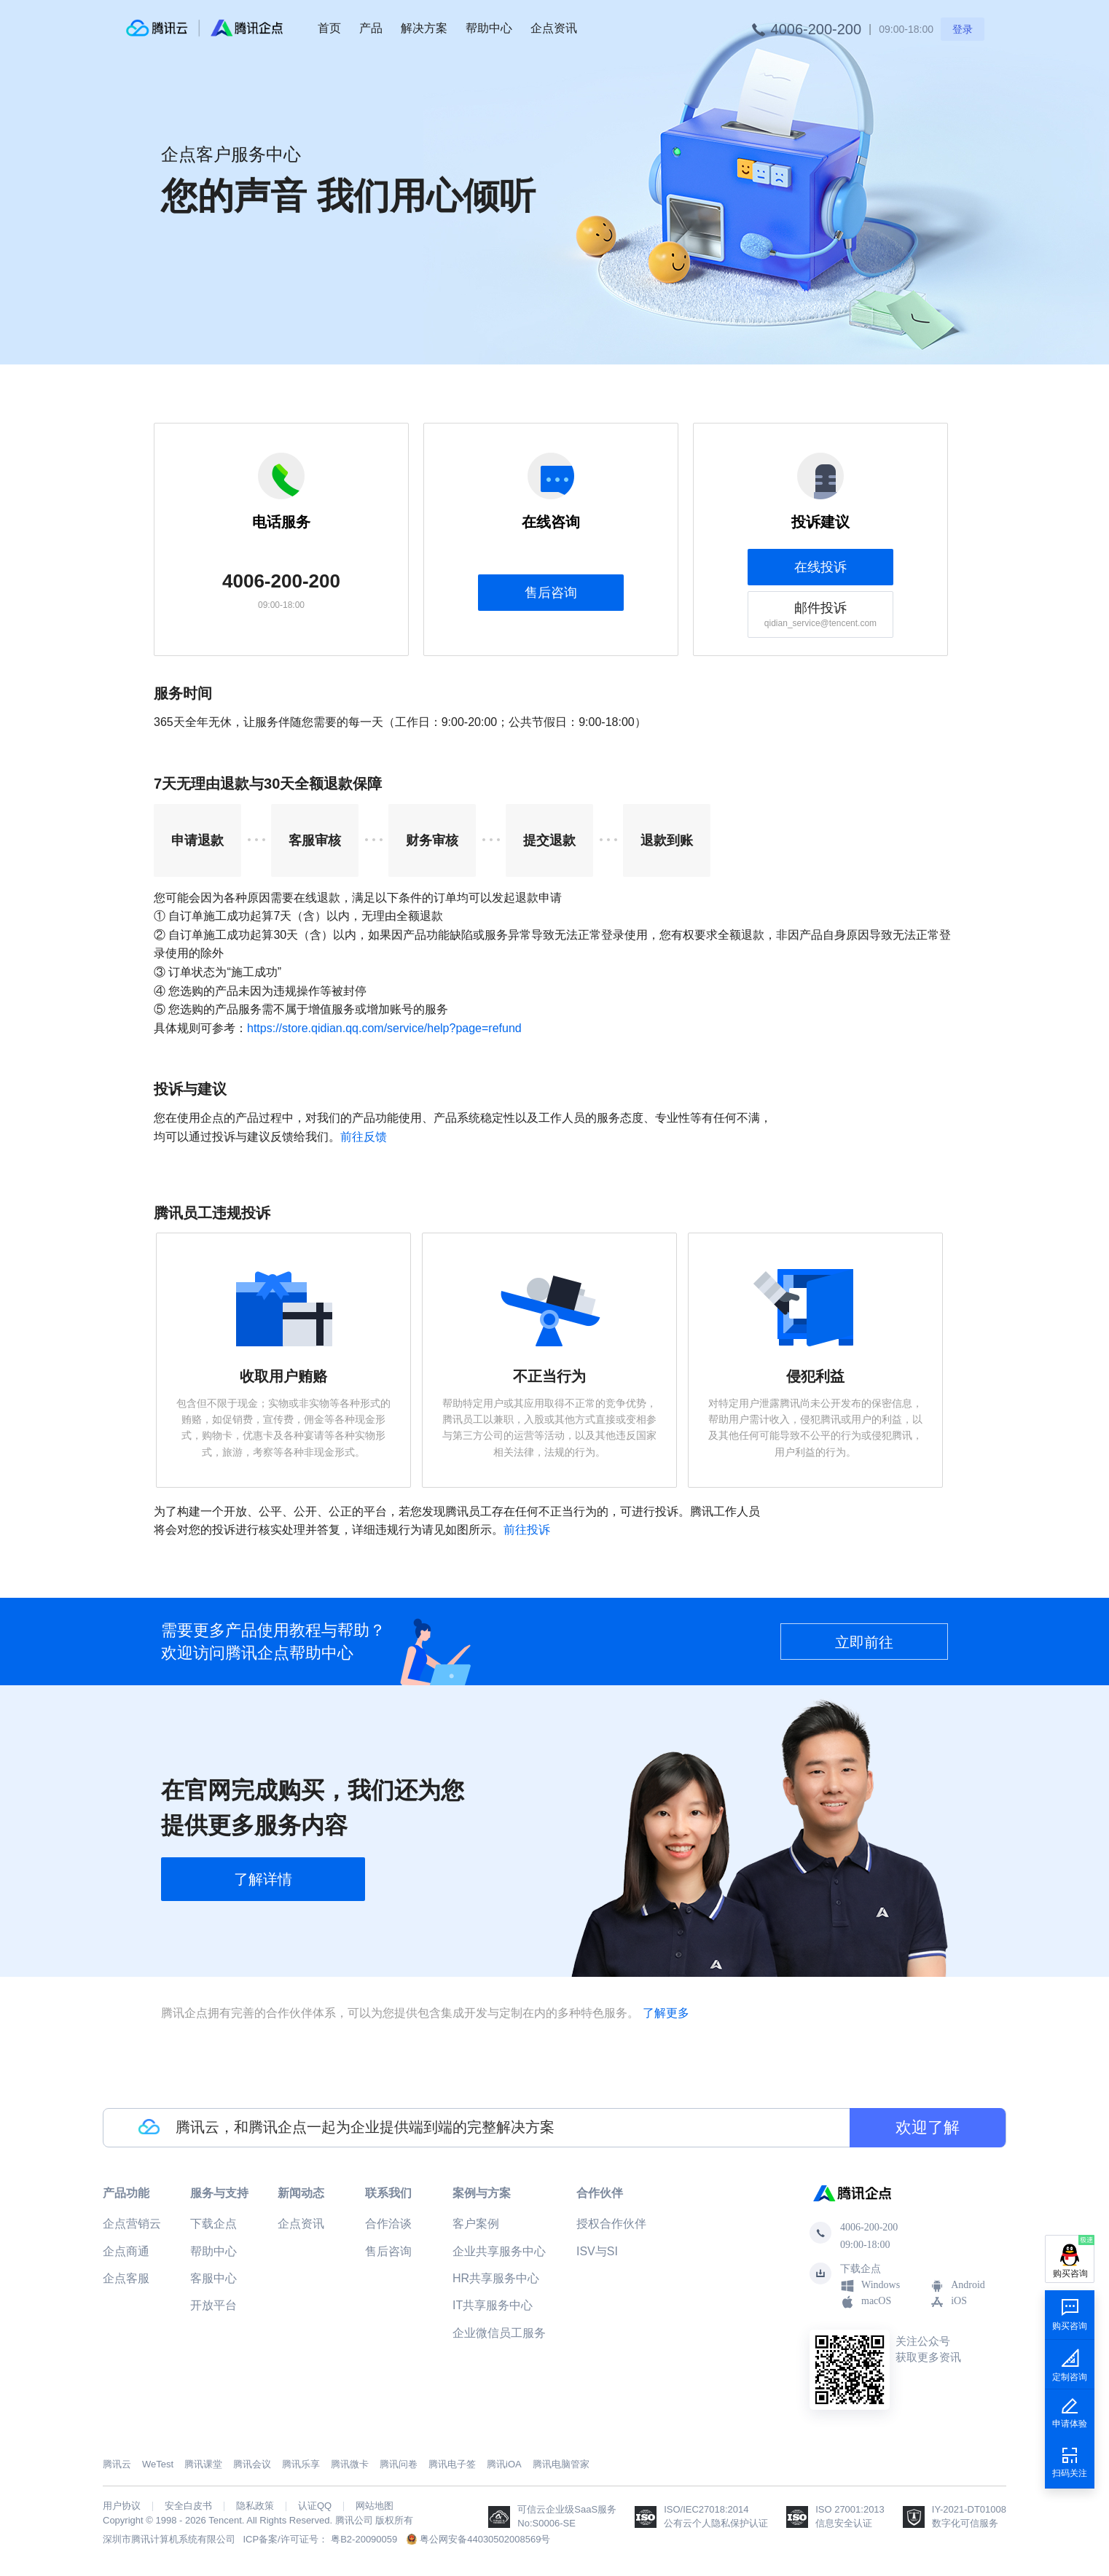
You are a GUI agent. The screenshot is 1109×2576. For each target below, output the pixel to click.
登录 (962, 29)
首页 (329, 28)
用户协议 (122, 2506)
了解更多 (666, 2013)
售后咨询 (551, 592)
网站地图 (374, 2506)
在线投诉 (820, 567)
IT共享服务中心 (492, 2305)
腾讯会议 (252, 2464)
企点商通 (126, 2251)
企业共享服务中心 (499, 2251)
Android (957, 2286)
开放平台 (213, 2305)
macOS (865, 2302)
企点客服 (126, 2278)
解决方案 (424, 28)
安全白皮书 (188, 2506)
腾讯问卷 (399, 2464)
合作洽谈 (388, 2223)
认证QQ (315, 2506)
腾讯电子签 (452, 2464)
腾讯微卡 (350, 2464)
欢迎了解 (928, 2127)
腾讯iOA (504, 2464)
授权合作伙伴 (611, 2223)
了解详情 (263, 1879)
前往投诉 (526, 1529)
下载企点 (213, 2223)
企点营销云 (132, 2223)
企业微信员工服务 (499, 2333)
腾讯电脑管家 (561, 2464)
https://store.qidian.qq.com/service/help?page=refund (384, 1028)
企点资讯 (553, 28)
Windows (870, 2286)
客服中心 (213, 2278)
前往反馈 (363, 1137)
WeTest (157, 2464)
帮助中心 (489, 28)
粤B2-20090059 (364, 2539)
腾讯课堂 (203, 2464)
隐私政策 (255, 2506)
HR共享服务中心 (495, 2278)
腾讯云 (117, 2464)
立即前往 (864, 1642)
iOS (948, 2302)
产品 (371, 28)
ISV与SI (597, 2251)
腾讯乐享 (301, 2464)
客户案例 (475, 2223)
